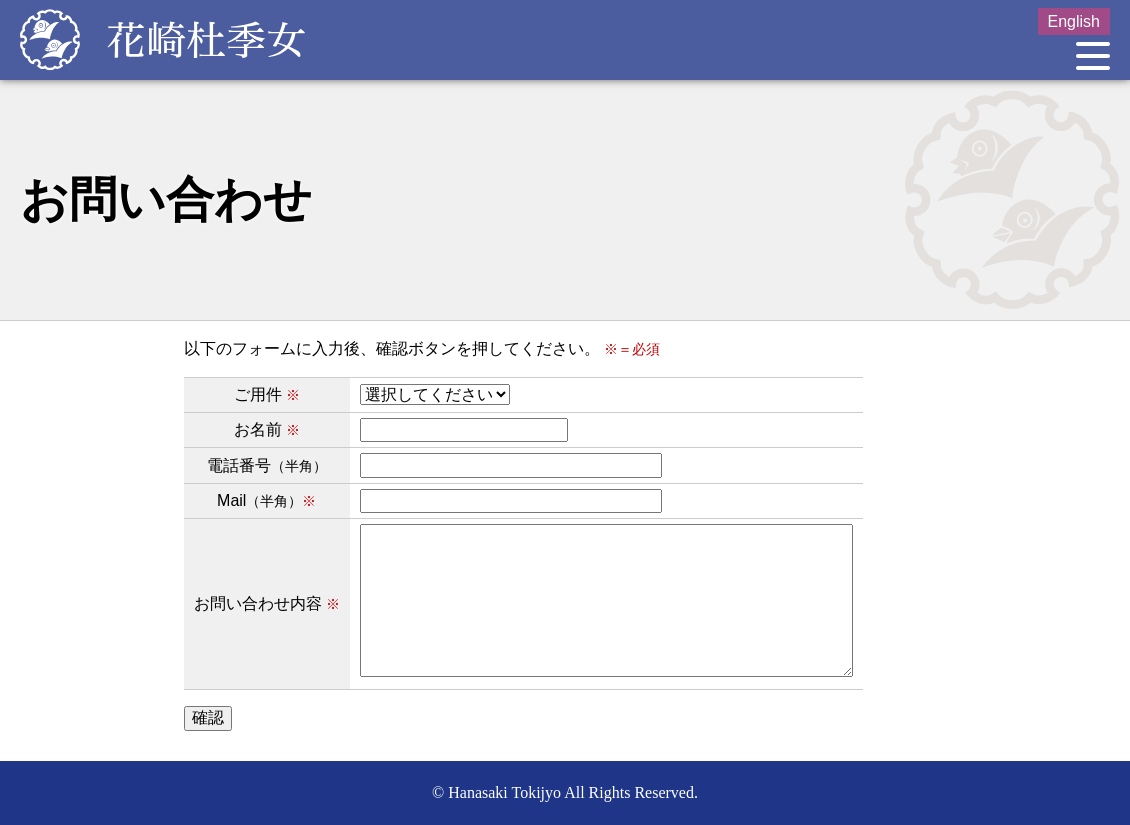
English (1074, 21)
